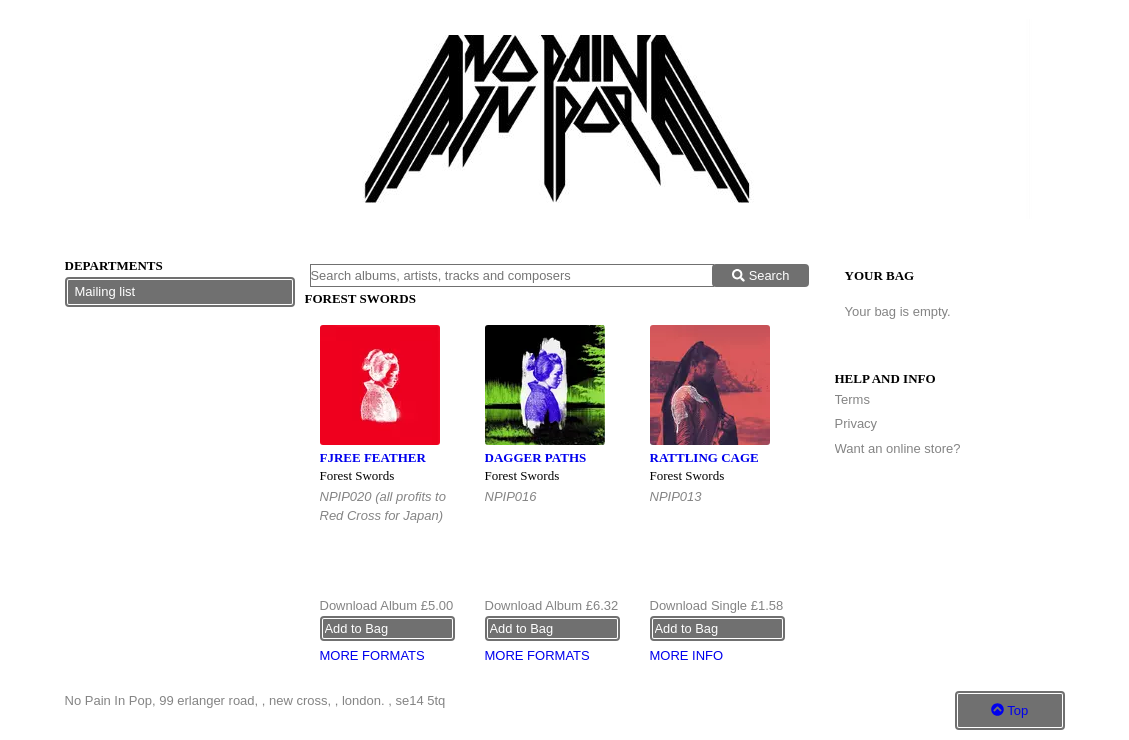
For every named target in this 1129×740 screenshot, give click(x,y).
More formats (372, 655)
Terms (852, 399)
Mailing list (105, 291)
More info (687, 655)
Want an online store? (898, 448)
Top (1009, 710)
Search (760, 275)
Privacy (856, 423)
